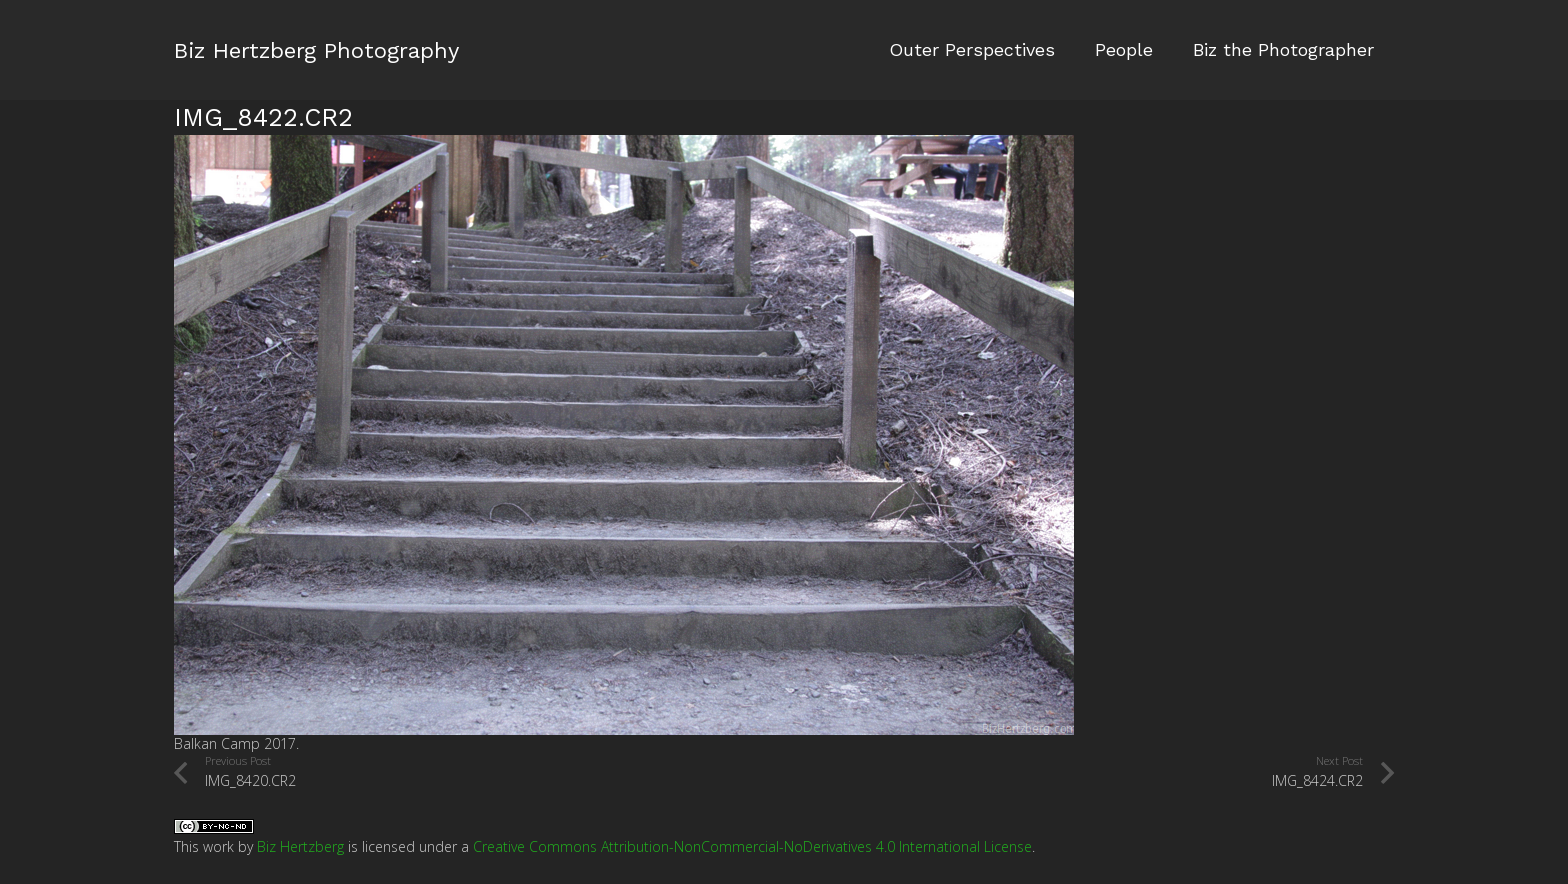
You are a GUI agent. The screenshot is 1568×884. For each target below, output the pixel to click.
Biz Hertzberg (300, 846)
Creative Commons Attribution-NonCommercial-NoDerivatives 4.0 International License (752, 846)
